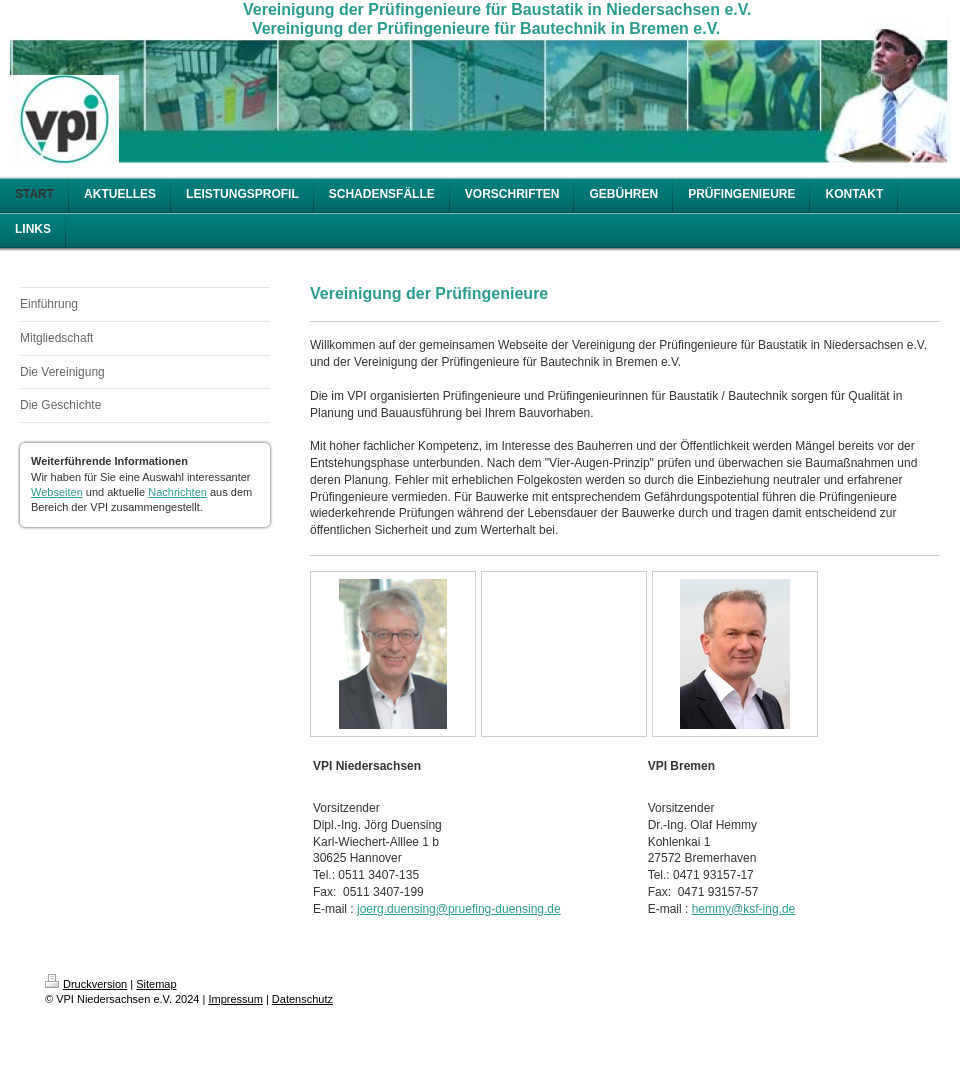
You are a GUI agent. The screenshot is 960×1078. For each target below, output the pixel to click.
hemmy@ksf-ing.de (744, 909)
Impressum (235, 999)
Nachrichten (177, 492)
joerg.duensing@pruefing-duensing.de (459, 909)
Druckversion (86, 984)
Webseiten (57, 492)
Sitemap (156, 984)
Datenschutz (302, 999)
